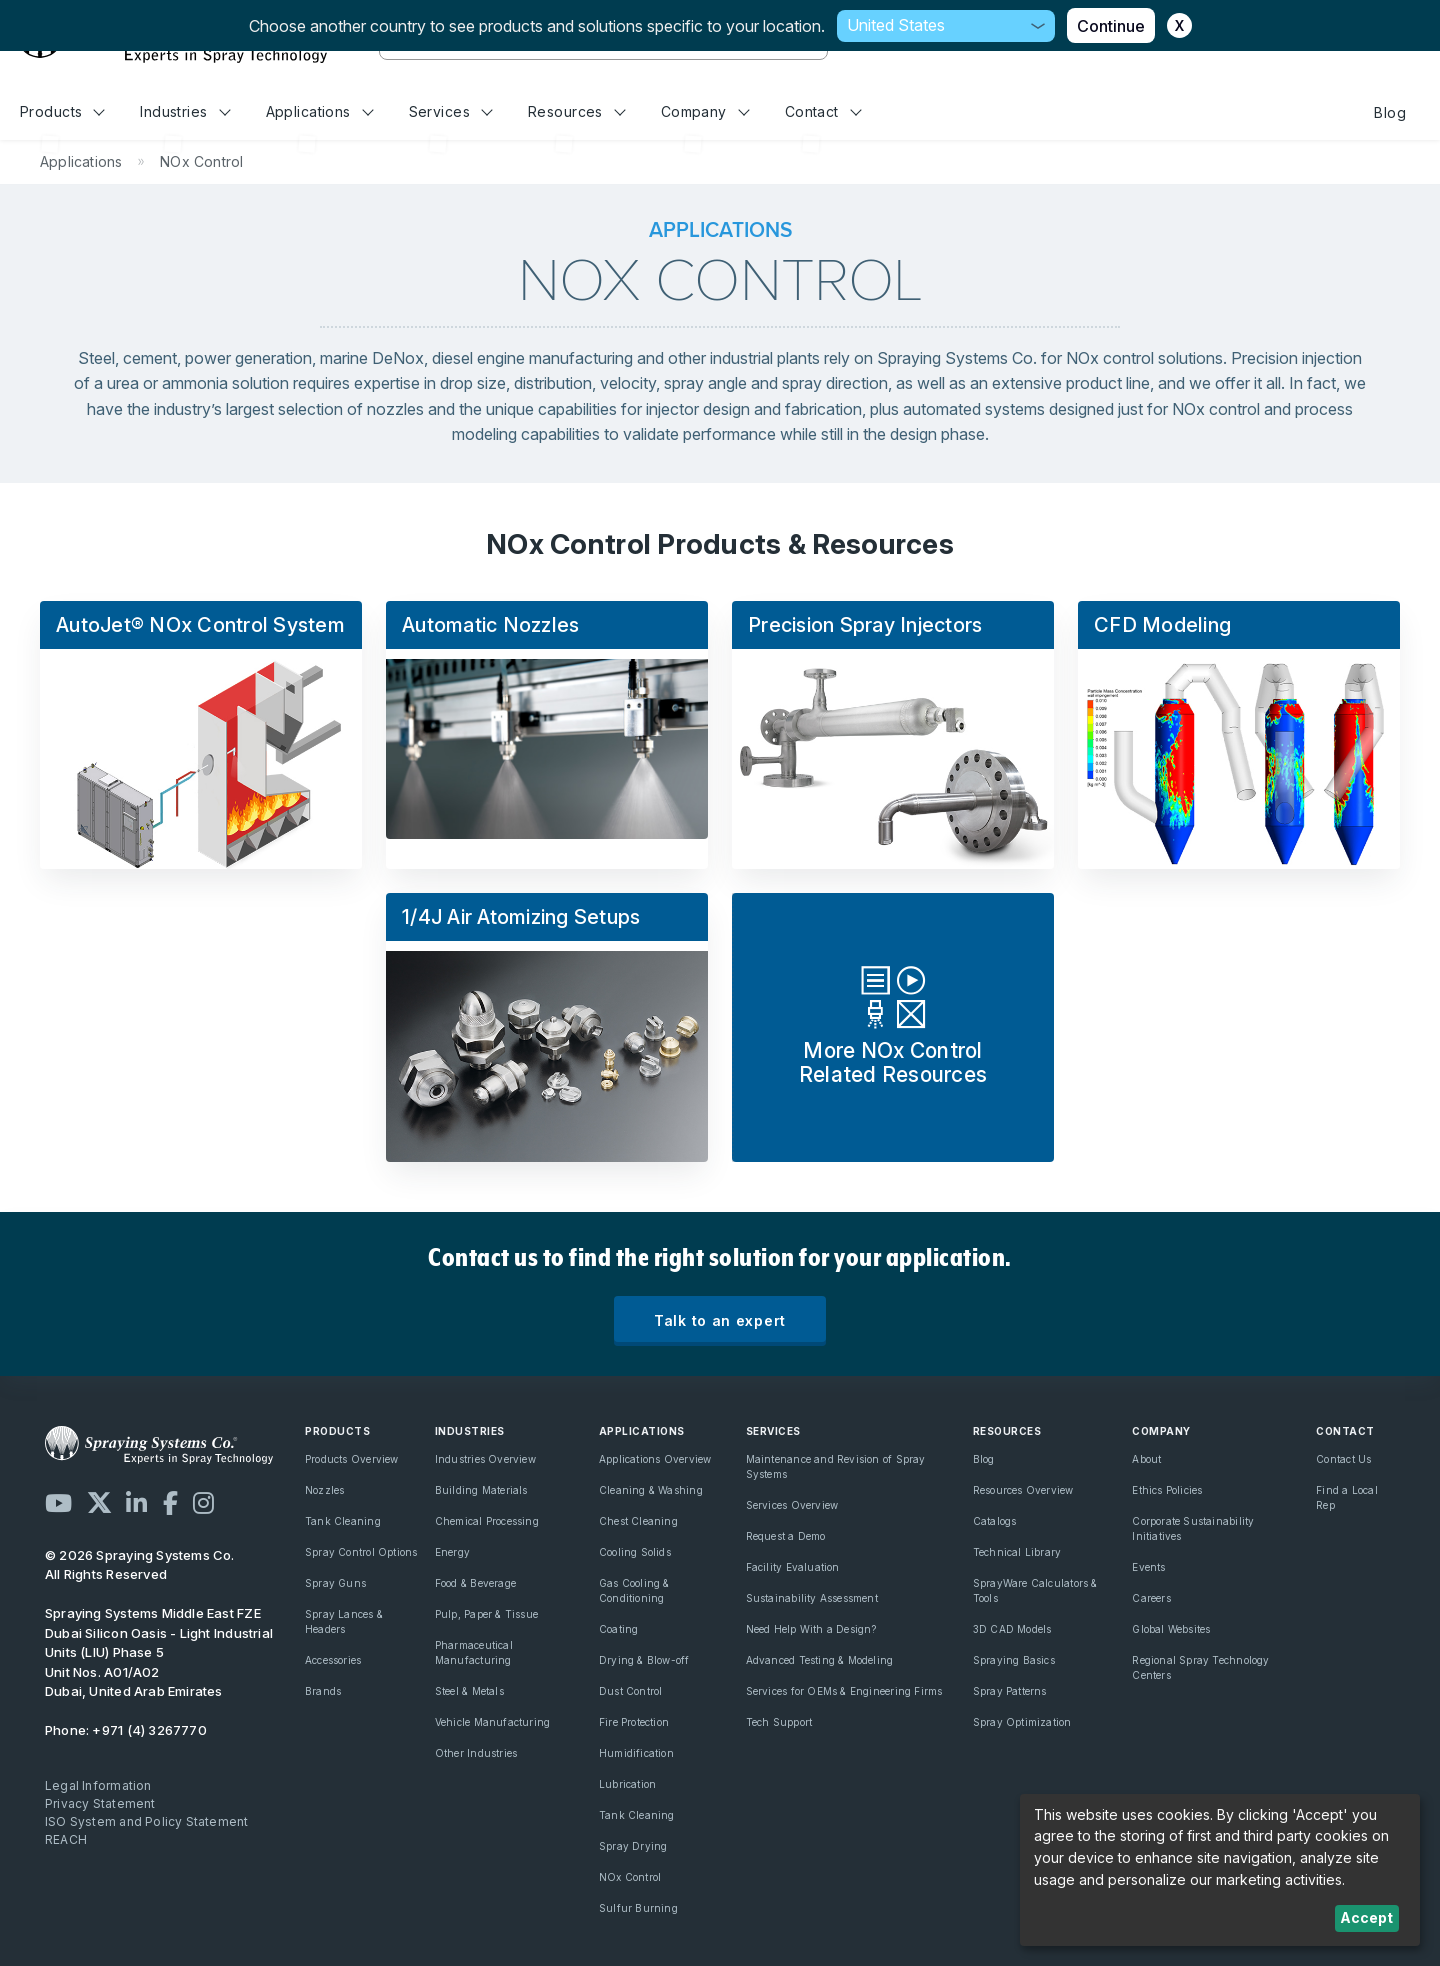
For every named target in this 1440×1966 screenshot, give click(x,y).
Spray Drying (633, 1846)
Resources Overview (1023, 1490)
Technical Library (1017, 1552)
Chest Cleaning (638, 1521)
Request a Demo (786, 1536)
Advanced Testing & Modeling (820, 1660)
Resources (576, 111)
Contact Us (1343, 1459)
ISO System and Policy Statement (147, 1821)
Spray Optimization (1022, 1722)
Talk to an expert (720, 1320)
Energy (452, 1552)
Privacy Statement (100, 1803)
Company (705, 111)
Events (1148, 1567)
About (1146, 1459)
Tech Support (779, 1722)
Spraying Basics (1014, 1660)
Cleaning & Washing (651, 1490)
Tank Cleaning (343, 1521)
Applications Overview (655, 1459)
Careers (1151, 1598)
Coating (618, 1629)
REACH (66, 1839)
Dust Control (631, 1691)
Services (451, 111)
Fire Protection (634, 1722)
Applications (320, 111)
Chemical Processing (487, 1521)
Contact (823, 111)
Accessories (333, 1660)
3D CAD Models (1012, 1629)
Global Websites (1171, 1629)
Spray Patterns (1010, 1691)
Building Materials (481, 1490)
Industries (185, 111)
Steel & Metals (469, 1691)
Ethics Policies (1167, 1490)
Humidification (636, 1753)
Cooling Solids (635, 1552)
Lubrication (627, 1784)
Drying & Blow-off (644, 1660)
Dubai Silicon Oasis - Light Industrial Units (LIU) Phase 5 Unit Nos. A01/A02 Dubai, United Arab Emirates (159, 1652)
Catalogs (995, 1521)
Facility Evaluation (793, 1567)
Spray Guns (335, 1583)
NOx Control (630, 1877)
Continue (1111, 26)
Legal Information (98, 1785)
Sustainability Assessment (812, 1598)
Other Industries (476, 1753)
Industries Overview (485, 1459)
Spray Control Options (361, 1552)
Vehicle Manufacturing (492, 1722)
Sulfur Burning (638, 1908)
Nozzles (324, 1490)
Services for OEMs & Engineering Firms (844, 1691)
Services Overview (792, 1505)
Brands (323, 1691)
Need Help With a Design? (811, 1629)
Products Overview (352, 1459)
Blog (1390, 112)
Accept (1366, 1917)
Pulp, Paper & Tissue (486, 1614)
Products (62, 111)
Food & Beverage (475, 1583)
